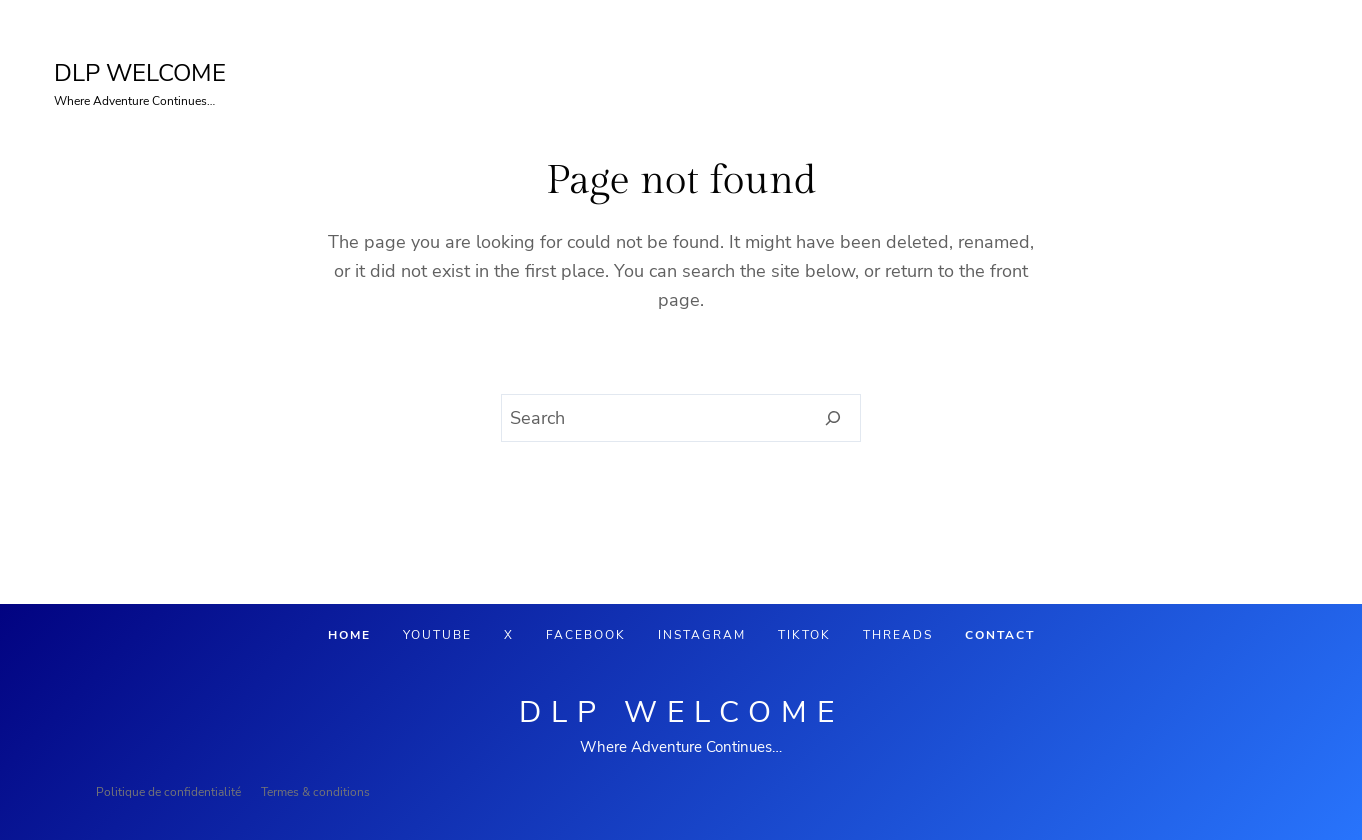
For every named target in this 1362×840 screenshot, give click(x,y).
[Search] (833, 418)
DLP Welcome (681, 712)
